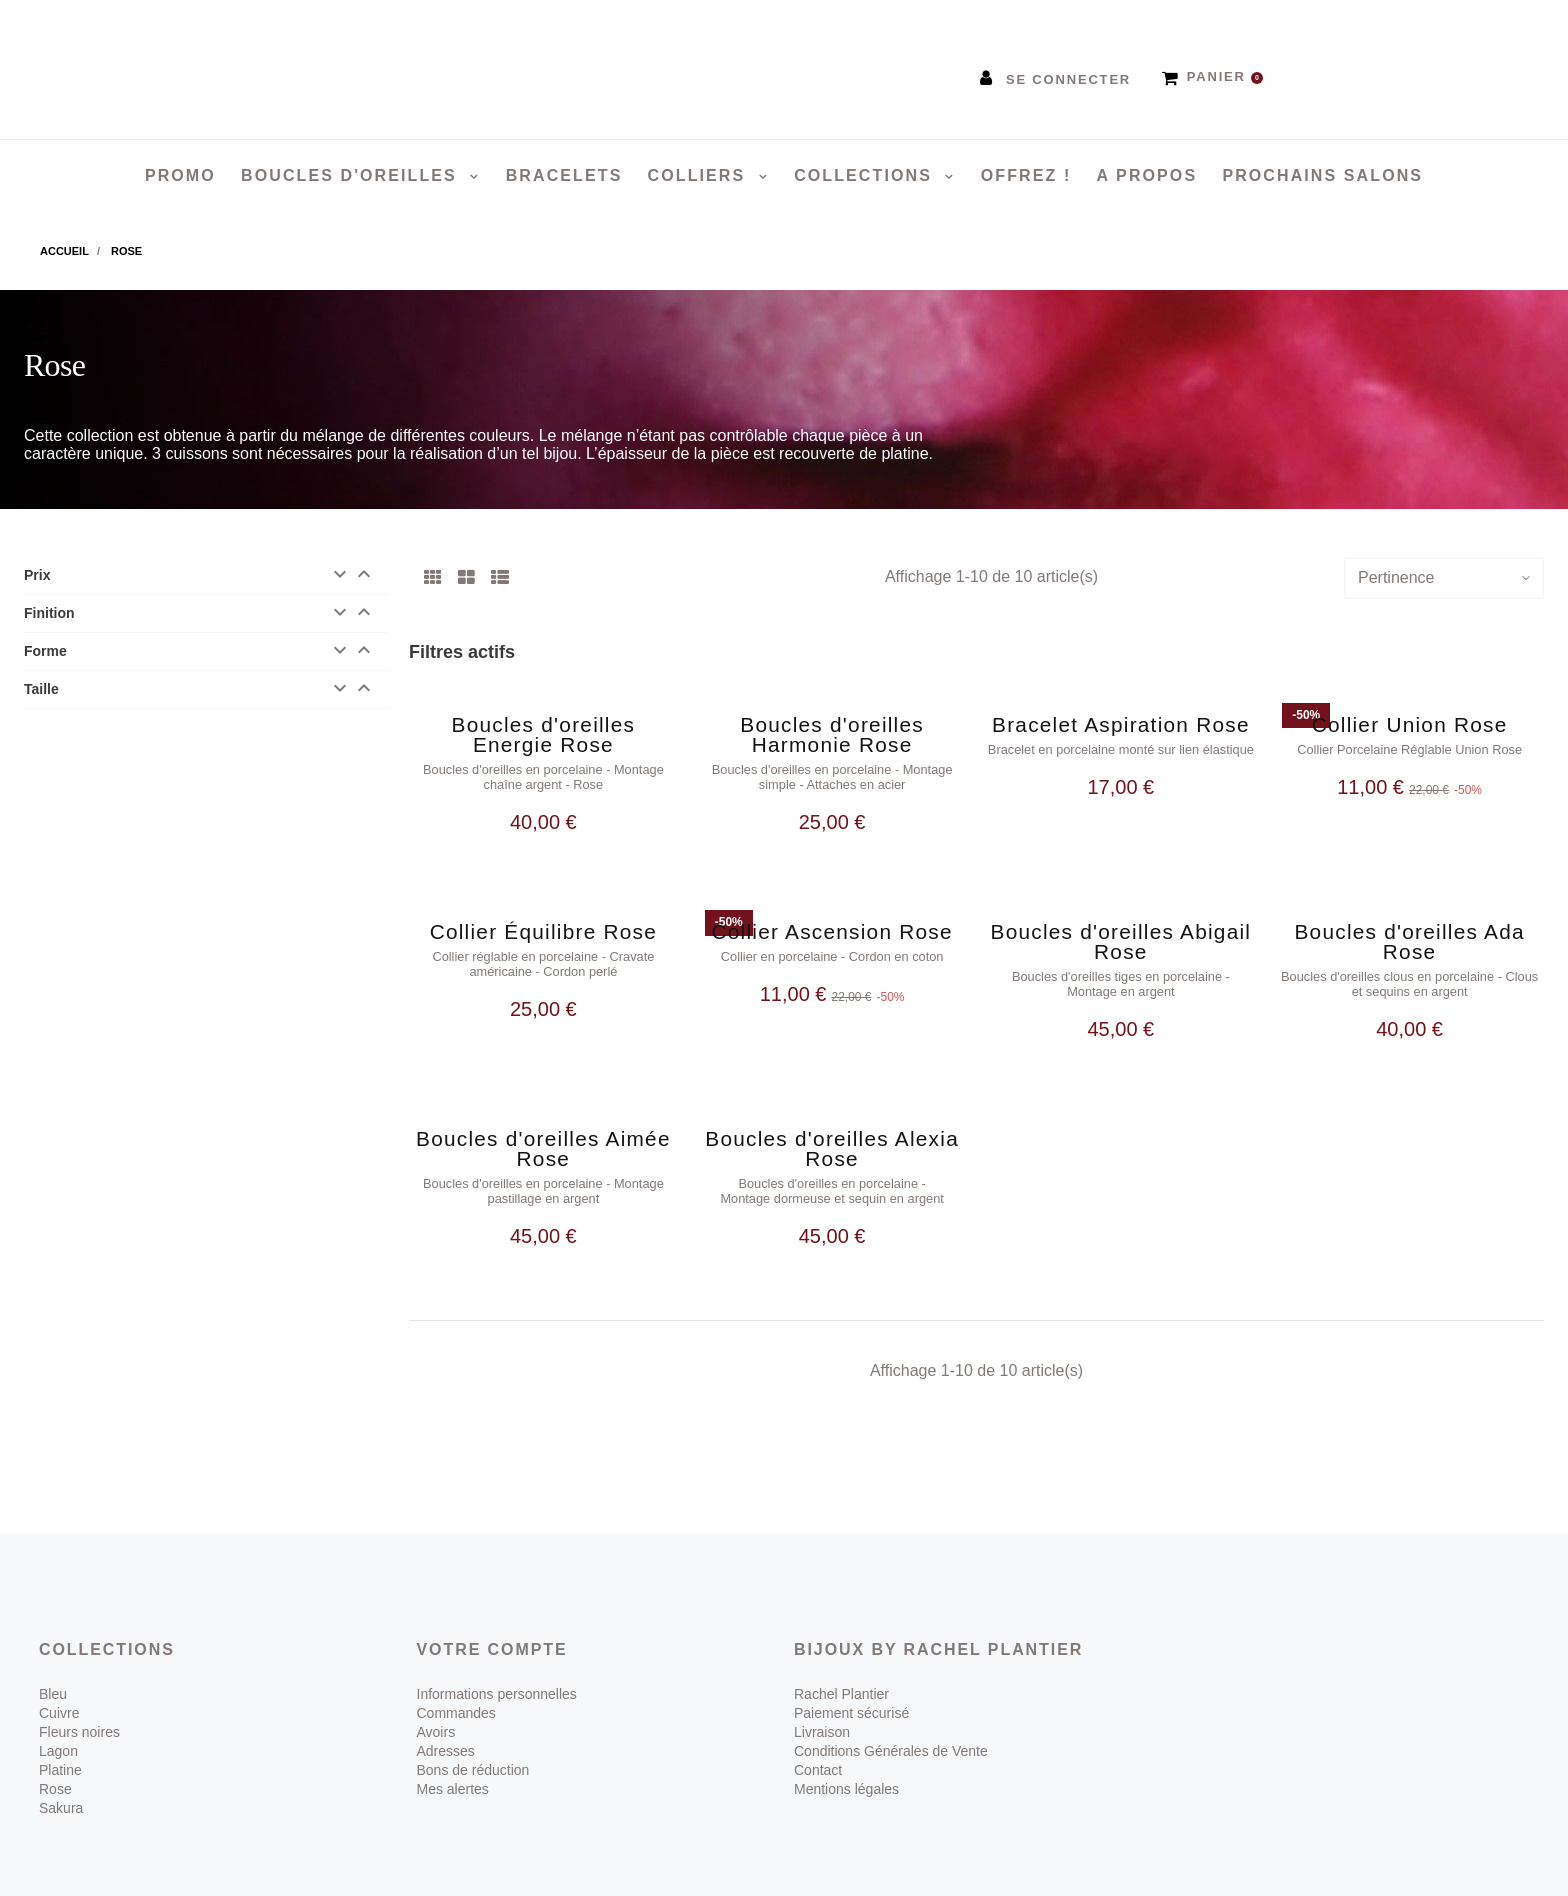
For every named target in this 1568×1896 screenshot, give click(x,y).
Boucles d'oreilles (352, 175)
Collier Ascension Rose (831, 922)
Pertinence (1396, 577)
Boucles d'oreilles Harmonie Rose (832, 734)
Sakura (61, 1780)
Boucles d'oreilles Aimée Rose (543, 1130)
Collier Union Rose (1410, 724)
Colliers (700, 175)
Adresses (446, 1723)
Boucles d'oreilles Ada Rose (1409, 932)
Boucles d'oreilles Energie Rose (544, 734)
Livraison (822, 1704)
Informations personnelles (497, 1666)
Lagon (58, 1723)
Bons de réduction (473, 1742)
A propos (1147, 175)
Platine (60, 1742)
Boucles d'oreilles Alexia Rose (832, 1130)
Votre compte (492, 1621)
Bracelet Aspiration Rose (1121, 724)
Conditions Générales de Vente (891, 1723)
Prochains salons (1322, 175)
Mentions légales (846, 1761)
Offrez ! (1026, 175)
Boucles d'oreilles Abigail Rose (1121, 932)
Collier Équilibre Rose (543, 922)
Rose (55, 1761)
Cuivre (59, 1685)
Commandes (456, 1685)
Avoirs (436, 1704)
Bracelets (564, 175)
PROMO (180, 175)
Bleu (53, 1666)
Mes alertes (453, 1761)
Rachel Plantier (841, 1666)
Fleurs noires (79, 1704)
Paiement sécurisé (851, 1685)
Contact (818, 1742)
